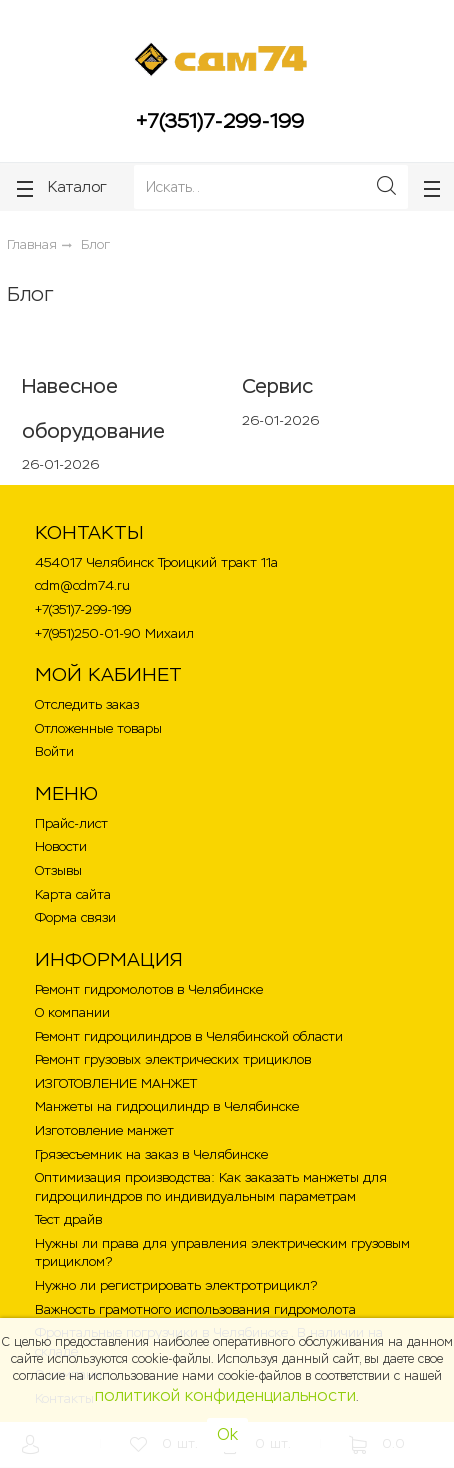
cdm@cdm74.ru (82, 585)
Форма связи (75, 917)
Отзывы (58, 870)
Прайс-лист (71, 823)
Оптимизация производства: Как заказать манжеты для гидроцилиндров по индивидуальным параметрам (211, 1187)
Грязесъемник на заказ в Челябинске (151, 1154)
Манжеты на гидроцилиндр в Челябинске (167, 1106)
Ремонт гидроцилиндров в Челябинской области (189, 1036)
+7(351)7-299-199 (220, 121)
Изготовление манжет (104, 1130)
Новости (61, 846)
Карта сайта (73, 894)
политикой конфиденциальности (225, 1395)
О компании (72, 1012)
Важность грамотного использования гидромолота (195, 1309)
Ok (227, 1434)
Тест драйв (68, 1219)
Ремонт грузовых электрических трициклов (173, 1059)
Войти (54, 751)
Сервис (277, 386)
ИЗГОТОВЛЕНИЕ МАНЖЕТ (116, 1083)
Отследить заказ (87, 704)
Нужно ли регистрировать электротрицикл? (176, 1285)
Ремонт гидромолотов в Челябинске (149, 989)
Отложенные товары (98, 728)
